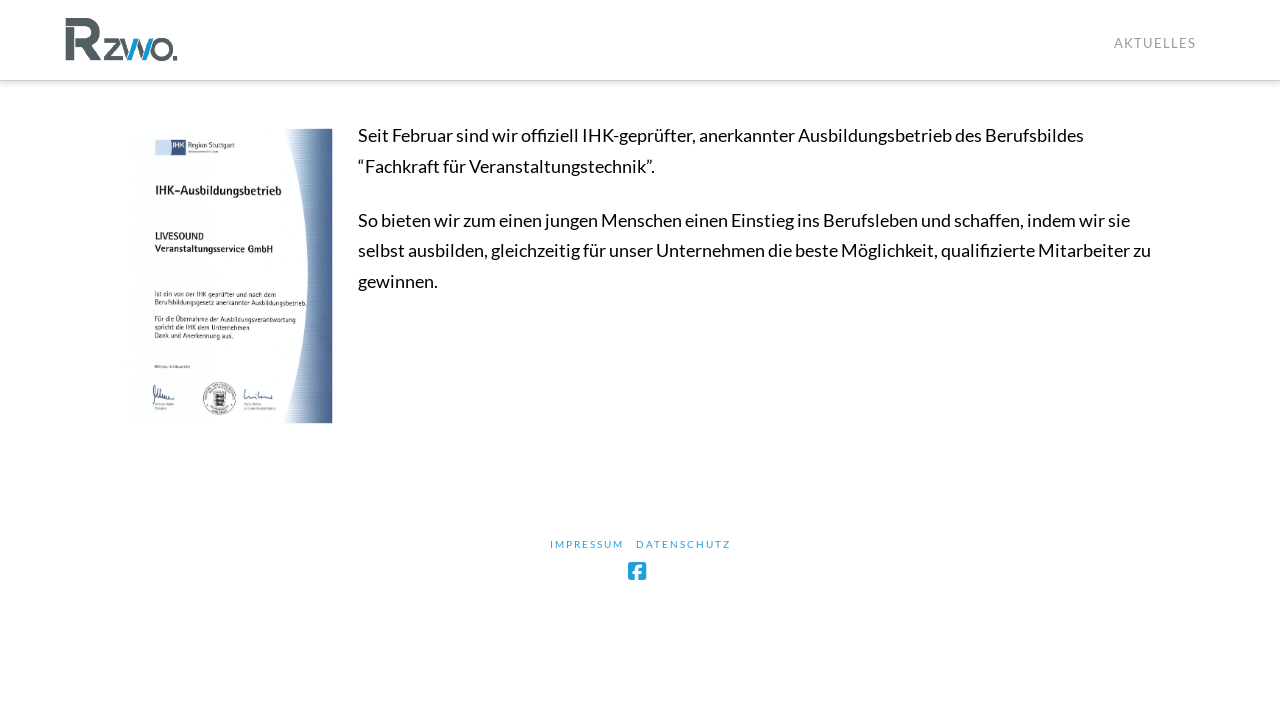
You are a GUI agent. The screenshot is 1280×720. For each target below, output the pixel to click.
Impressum (587, 544)
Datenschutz (683, 544)
